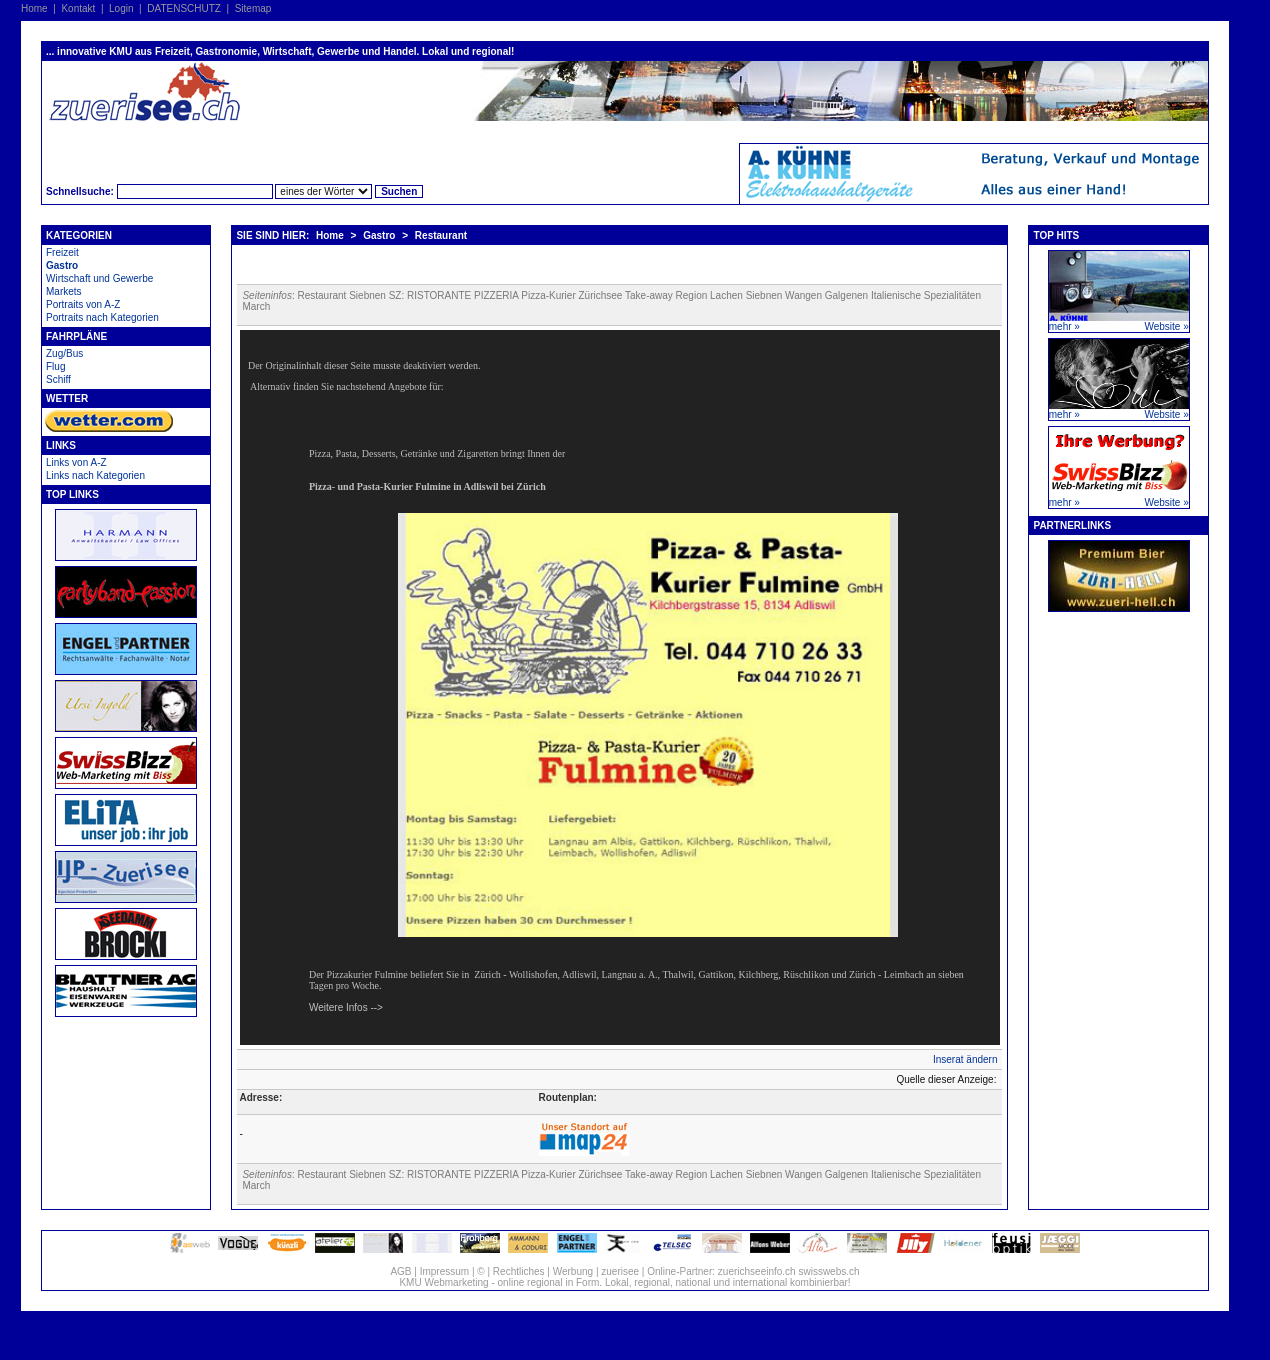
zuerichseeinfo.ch (757, 1271)
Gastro (62, 265)
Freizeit (62, 252)
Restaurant (441, 235)
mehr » (1064, 326)
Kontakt (78, 8)
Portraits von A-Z (83, 304)
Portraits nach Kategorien (102, 317)
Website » (1166, 326)
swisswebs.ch (828, 1271)
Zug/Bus (64, 353)
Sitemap (253, 8)
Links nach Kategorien (95, 475)
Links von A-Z (76, 462)
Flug (55, 366)
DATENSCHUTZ (184, 8)
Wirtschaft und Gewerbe (99, 278)
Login (121, 8)
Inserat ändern (965, 1059)
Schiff (58, 379)
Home (34, 8)
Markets (64, 291)
